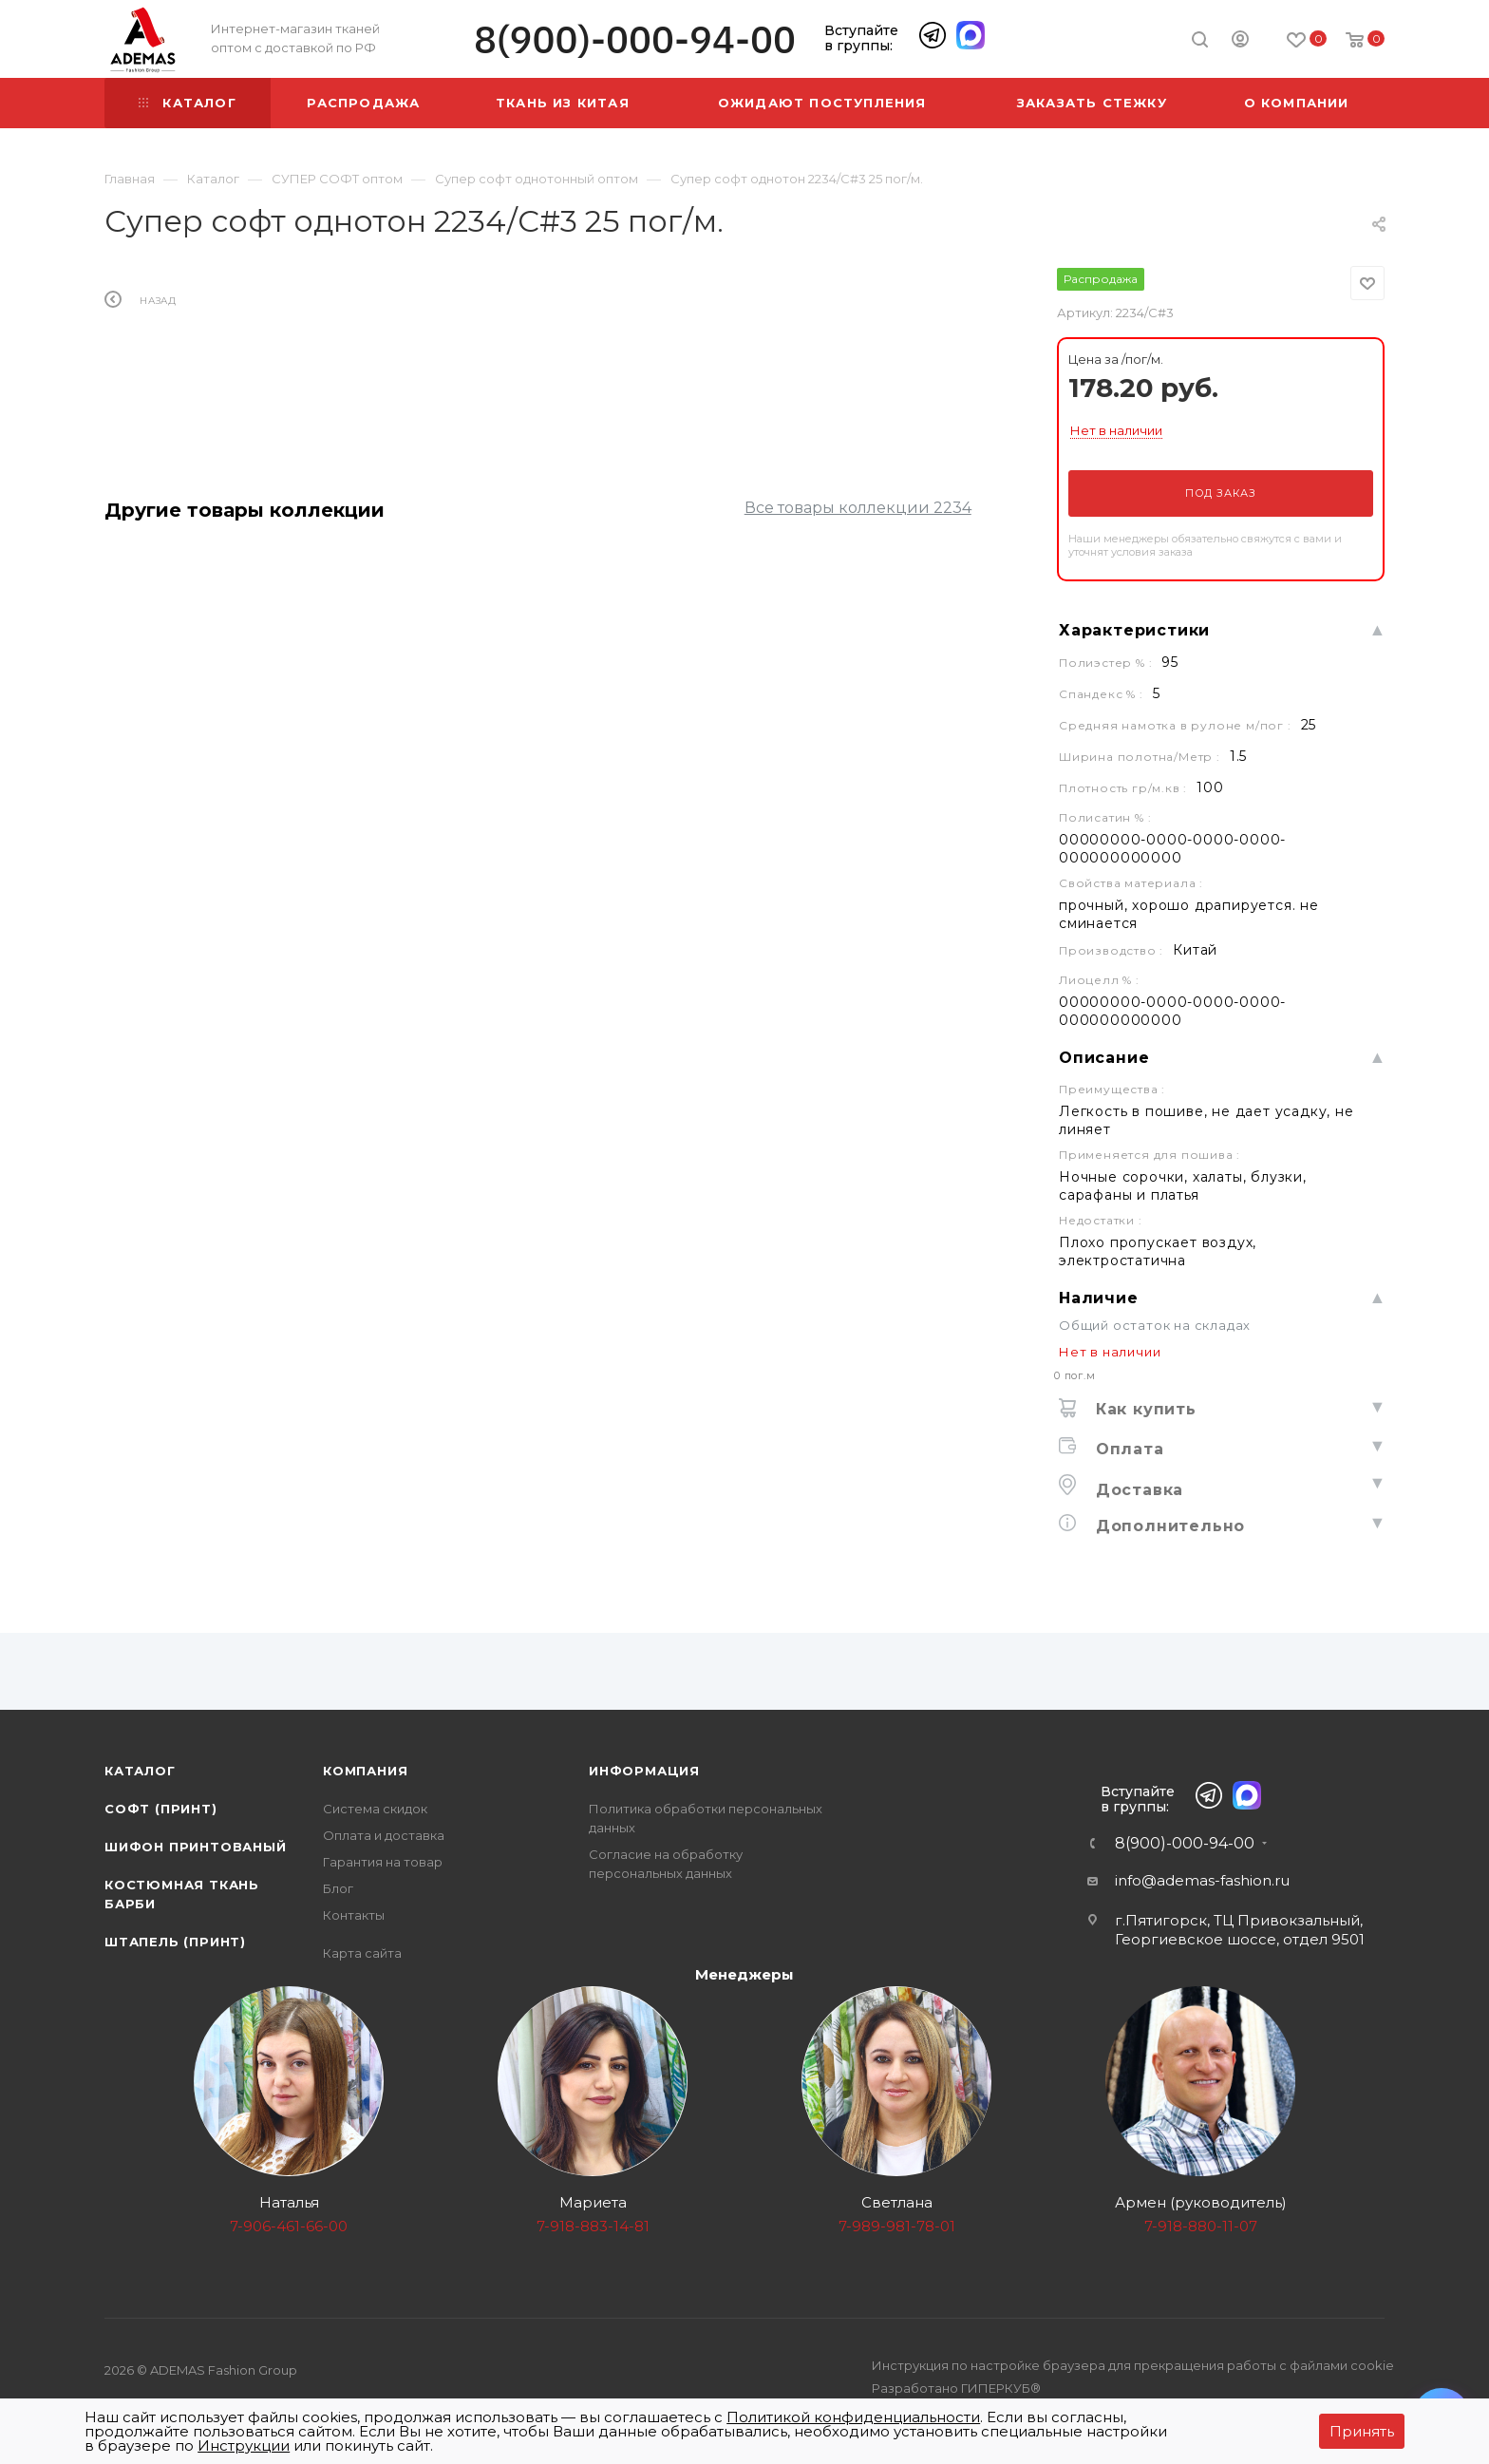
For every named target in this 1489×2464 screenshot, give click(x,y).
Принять (1361, 2431)
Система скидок (375, 1808)
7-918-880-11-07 (1200, 2226)
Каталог (140, 1770)
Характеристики (1134, 630)
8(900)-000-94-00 (635, 39)
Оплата (1127, 1449)
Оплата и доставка (383, 1835)
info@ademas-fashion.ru (1202, 1880)
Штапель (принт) (175, 1941)
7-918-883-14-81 (593, 2226)
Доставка (1136, 1490)
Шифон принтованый (195, 1846)
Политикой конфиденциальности (853, 2417)
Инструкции (244, 2445)
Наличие (1099, 1298)
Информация (644, 1770)
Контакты (354, 1915)
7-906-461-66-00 (289, 2226)
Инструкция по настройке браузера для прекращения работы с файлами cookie (1133, 2365)
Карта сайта (362, 1953)
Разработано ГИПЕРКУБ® (956, 2388)
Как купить (1143, 1409)
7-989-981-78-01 (897, 2226)
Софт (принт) (160, 1808)
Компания (365, 1770)
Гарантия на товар (383, 1861)
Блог (338, 1888)
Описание (1104, 1058)
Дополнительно (1167, 1526)
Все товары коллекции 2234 (857, 508)
